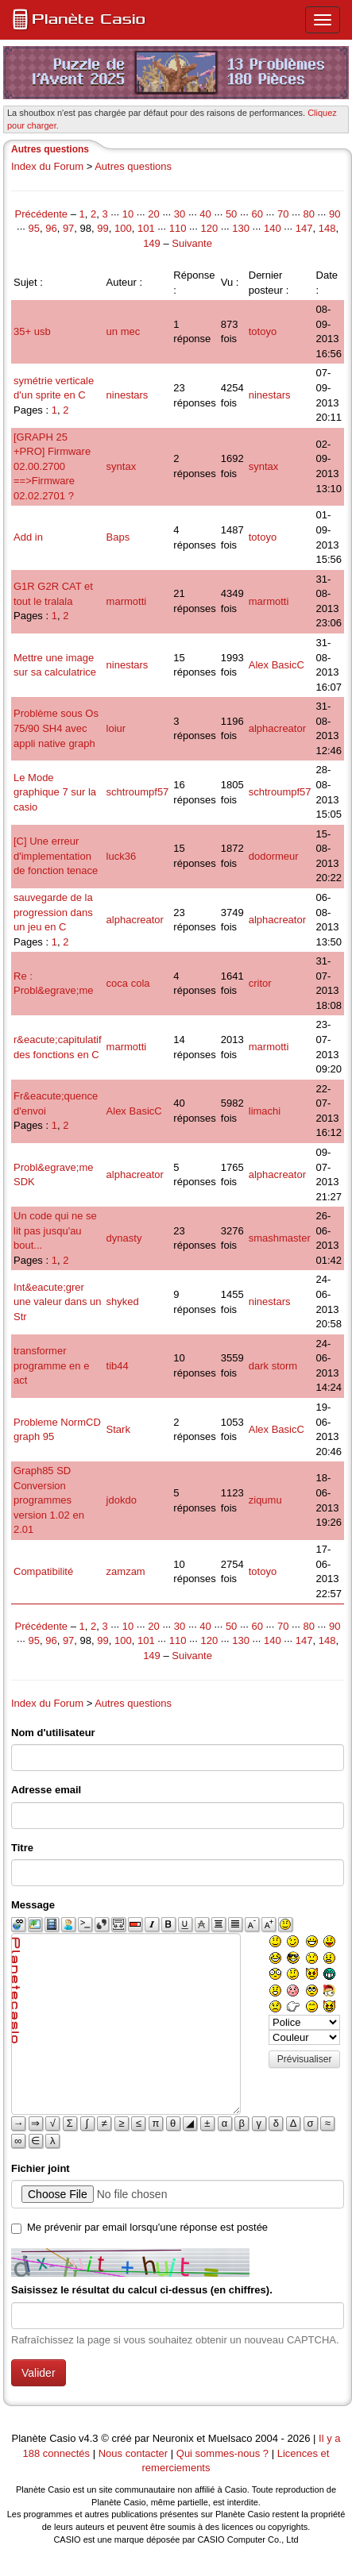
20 (153, 214)
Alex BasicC (276, 665)
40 (205, 214)
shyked (122, 1301)
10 (127, 214)
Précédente (43, 214)
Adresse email (46, 1790)
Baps (118, 537)
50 (231, 214)
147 (304, 228)
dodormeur (274, 856)
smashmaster (280, 1238)
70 (282, 214)
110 (178, 228)
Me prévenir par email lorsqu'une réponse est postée (147, 2227)
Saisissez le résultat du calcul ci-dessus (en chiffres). (142, 2290)
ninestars (127, 395)
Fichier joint (40, 2168)
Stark (118, 1429)
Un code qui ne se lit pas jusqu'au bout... (55, 1230)
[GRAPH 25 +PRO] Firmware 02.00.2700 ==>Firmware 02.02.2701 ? (52, 466)
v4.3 (89, 2438)
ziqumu (265, 1500)
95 (33, 228)
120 (209, 228)
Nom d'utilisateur (53, 1733)
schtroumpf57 (137, 792)
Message (33, 1905)
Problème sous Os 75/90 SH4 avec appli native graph (56, 728)
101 (146, 228)
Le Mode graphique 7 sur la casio (55, 792)
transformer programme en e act (51, 1365)
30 (179, 214)
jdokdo (121, 1500)
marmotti (126, 601)
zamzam (125, 1571)
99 (102, 228)
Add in (28, 537)
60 (256, 214)
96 (50, 228)
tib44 (117, 1366)
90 (334, 214)
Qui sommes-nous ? (222, 2453)
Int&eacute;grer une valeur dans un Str (58, 1302)
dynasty (124, 1238)
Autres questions (133, 166)
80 (308, 214)
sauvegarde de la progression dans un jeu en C (53, 912)
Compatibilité (43, 1571)
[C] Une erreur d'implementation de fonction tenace (56, 855)
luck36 (121, 856)
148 (327, 228)
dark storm (273, 1366)
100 (123, 228)
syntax (121, 466)
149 (152, 243)
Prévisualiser (304, 2059)
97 (68, 228)
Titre (22, 1848)
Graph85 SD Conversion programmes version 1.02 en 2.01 (49, 1500)
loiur (116, 728)
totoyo (263, 331)
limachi (264, 1111)
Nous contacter (133, 2453)
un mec (123, 331)
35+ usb (32, 331)
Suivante (192, 243)
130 (240, 228)
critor (260, 983)
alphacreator (277, 728)
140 (272, 228)
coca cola (128, 983)
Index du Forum (47, 166)
